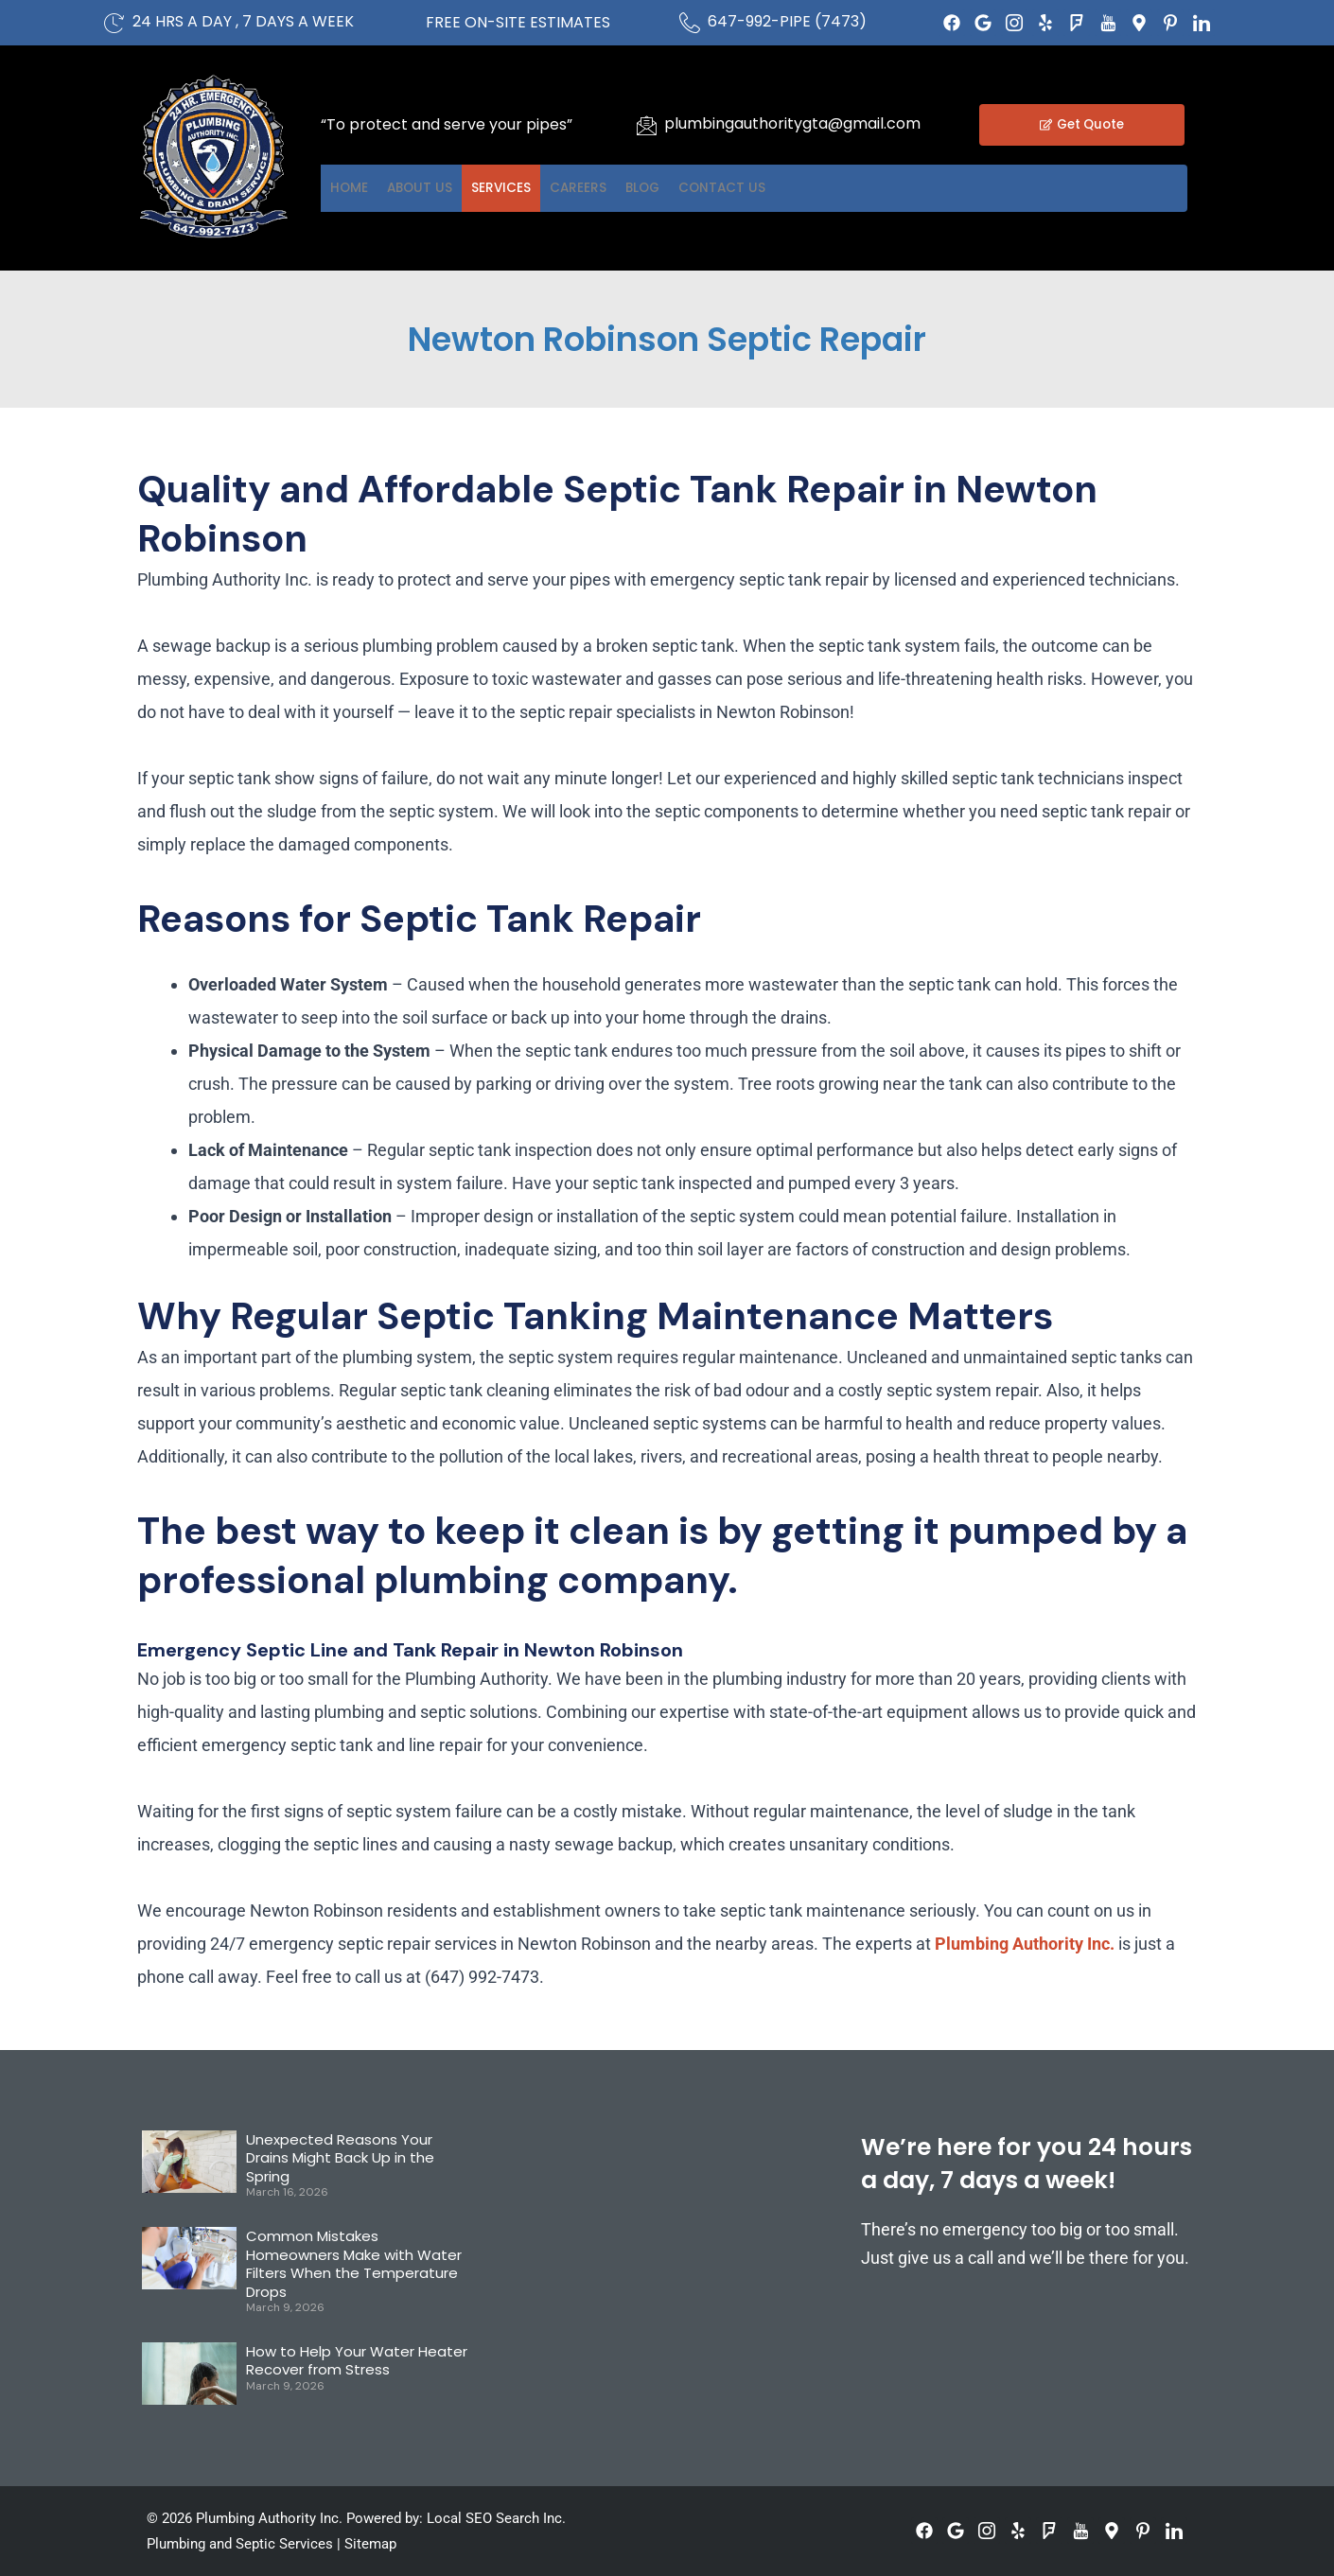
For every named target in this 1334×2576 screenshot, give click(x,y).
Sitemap (370, 2543)
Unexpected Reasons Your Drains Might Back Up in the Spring (340, 2157)
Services (557, 188)
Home (360, 188)
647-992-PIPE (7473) (787, 21)
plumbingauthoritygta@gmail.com (792, 123)
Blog (747, 188)
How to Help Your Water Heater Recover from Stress (356, 2360)
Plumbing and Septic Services (240, 2543)
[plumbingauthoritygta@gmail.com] (646, 124)
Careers (659, 188)
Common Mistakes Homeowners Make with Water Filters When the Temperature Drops (354, 2264)
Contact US (850, 188)
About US (452, 188)
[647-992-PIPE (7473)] (689, 22)
